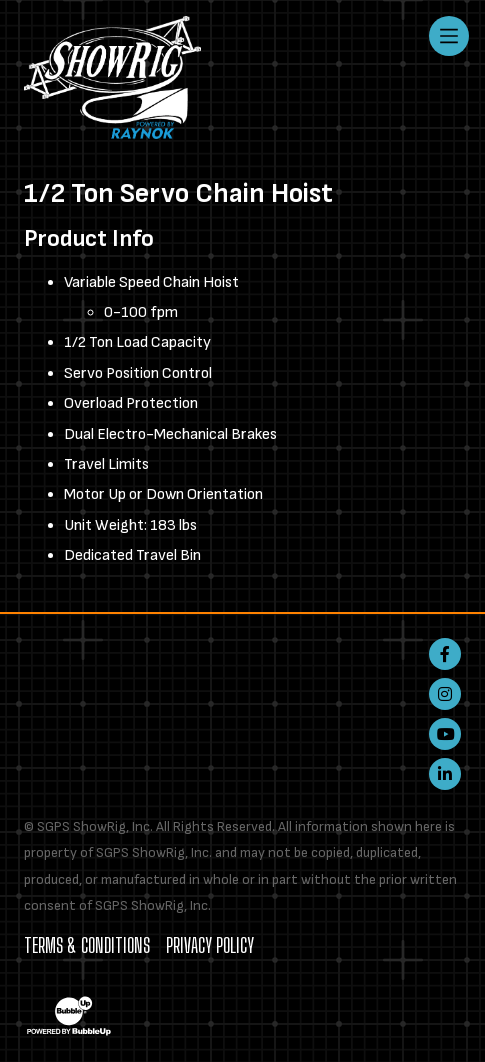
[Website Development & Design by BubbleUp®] (69, 1015)
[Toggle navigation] (449, 36)
